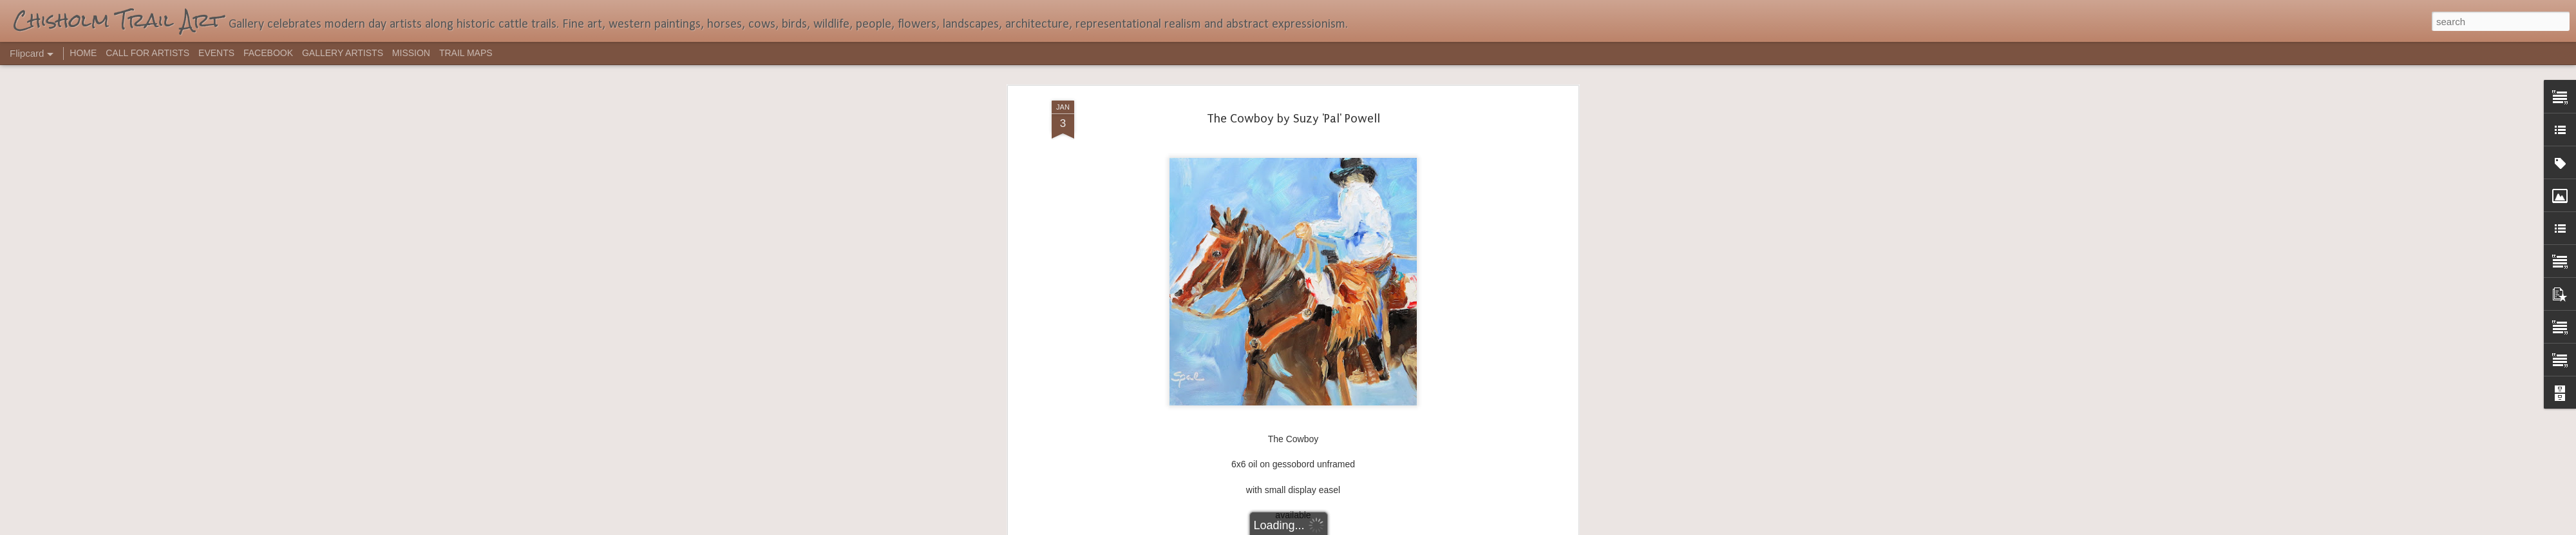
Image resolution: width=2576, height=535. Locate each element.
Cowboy (1332, 271)
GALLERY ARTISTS (342, 53)
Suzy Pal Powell (1350, 254)
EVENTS (216, 53)
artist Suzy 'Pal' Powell (1265, 271)
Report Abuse (1366, 528)
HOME (83, 53)
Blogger (1328, 528)
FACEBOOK (268, 53)
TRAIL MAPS (466, 53)
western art (1374, 271)
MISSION (411, 53)
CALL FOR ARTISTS (147, 53)
